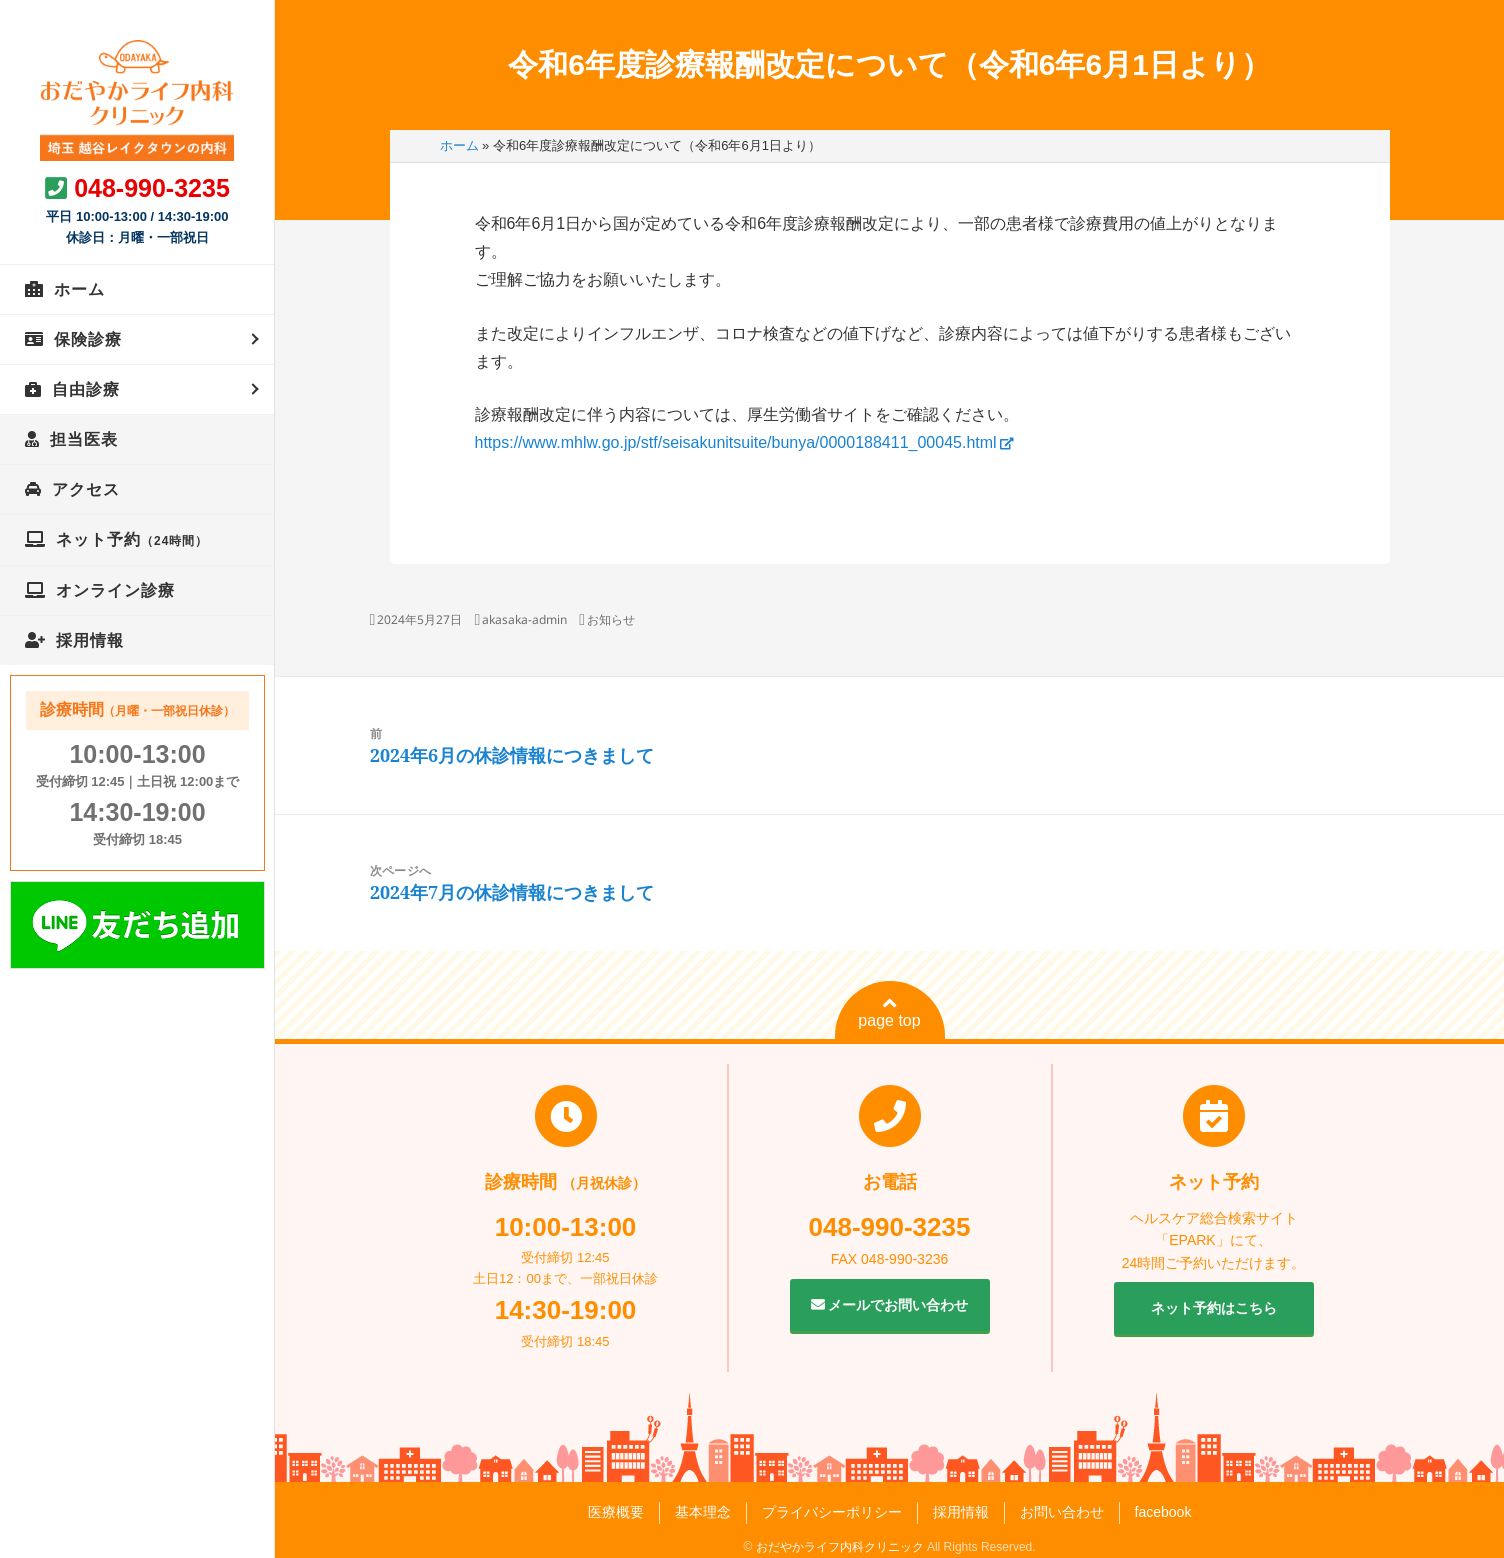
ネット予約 (132, 539)
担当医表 (84, 439)
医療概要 (616, 1512)
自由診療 (86, 389)
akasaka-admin (524, 619)
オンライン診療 (115, 590)
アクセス (86, 489)
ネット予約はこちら (1214, 1308)
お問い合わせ (1062, 1512)
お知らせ (611, 619)
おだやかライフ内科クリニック (840, 1547)
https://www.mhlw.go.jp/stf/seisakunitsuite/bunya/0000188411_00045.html (736, 442)
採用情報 (90, 640)
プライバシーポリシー (832, 1512)
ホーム (79, 289)
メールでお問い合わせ (890, 1305)
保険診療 (88, 339)
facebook (1163, 1512)
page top (889, 1012)
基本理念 (703, 1512)
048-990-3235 (152, 188)
